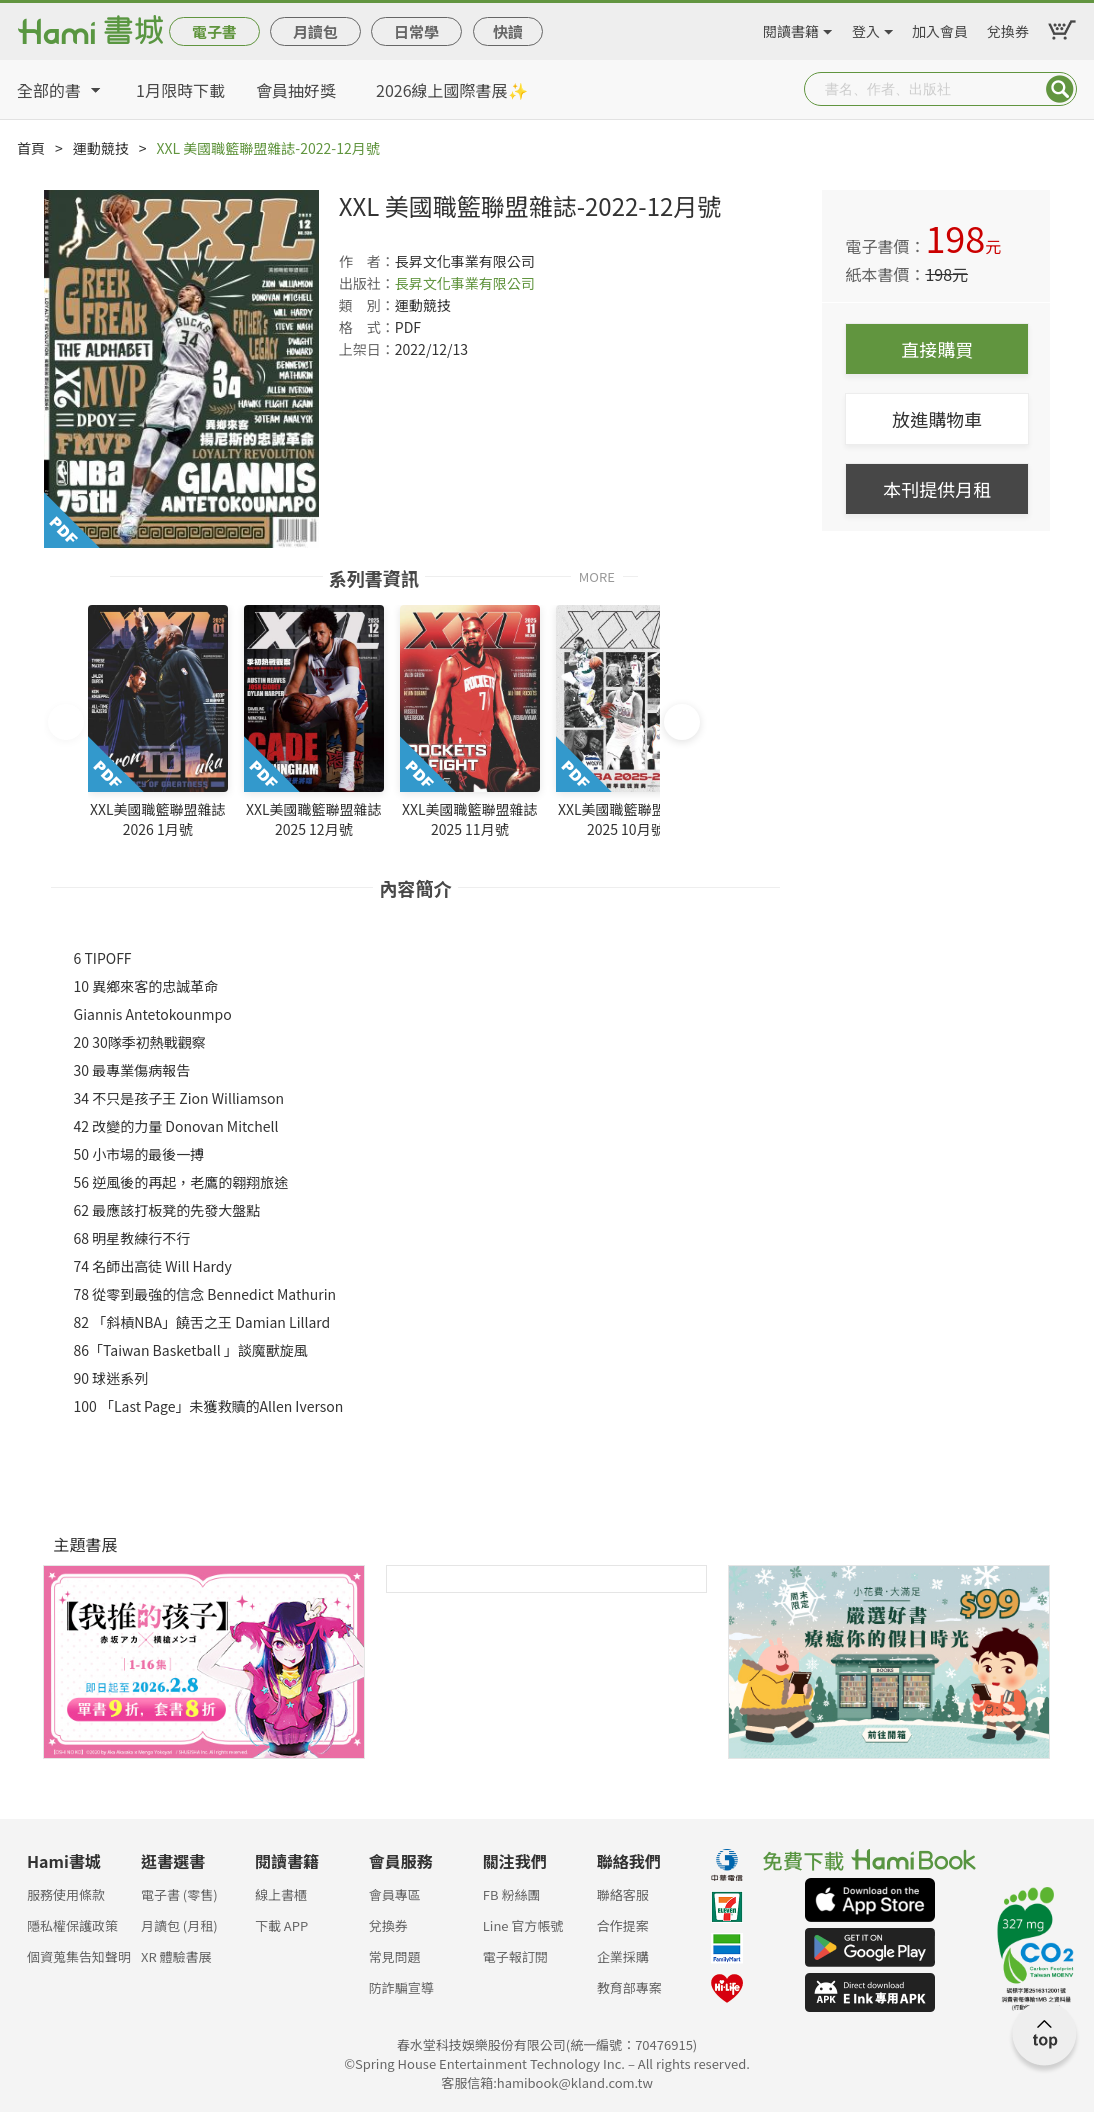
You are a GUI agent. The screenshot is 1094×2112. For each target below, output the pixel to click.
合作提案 (623, 1925)
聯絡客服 (623, 1894)
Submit (1060, 89)
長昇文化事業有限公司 (465, 283)
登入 (866, 28)
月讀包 (315, 31)
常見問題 (395, 1956)
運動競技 (101, 148)
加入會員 (940, 28)
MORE (597, 575)
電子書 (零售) (179, 1894)
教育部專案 (629, 1987)
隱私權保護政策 (72, 1925)
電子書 (214, 31)
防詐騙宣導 (401, 1987)
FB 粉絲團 (512, 1894)
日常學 (416, 31)
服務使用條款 (66, 1894)
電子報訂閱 (515, 1956)
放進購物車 (937, 419)
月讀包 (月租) (179, 1925)
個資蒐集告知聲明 (79, 1956)
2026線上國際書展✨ (452, 90)
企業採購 (623, 1956)
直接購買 (937, 349)
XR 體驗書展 (176, 1956)
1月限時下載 (180, 90)
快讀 (508, 31)
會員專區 (395, 1894)
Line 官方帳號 (523, 1925)
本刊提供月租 (937, 489)
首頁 (31, 148)
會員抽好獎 (296, 90)
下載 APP (281, 1925)
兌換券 (1008, 28)
